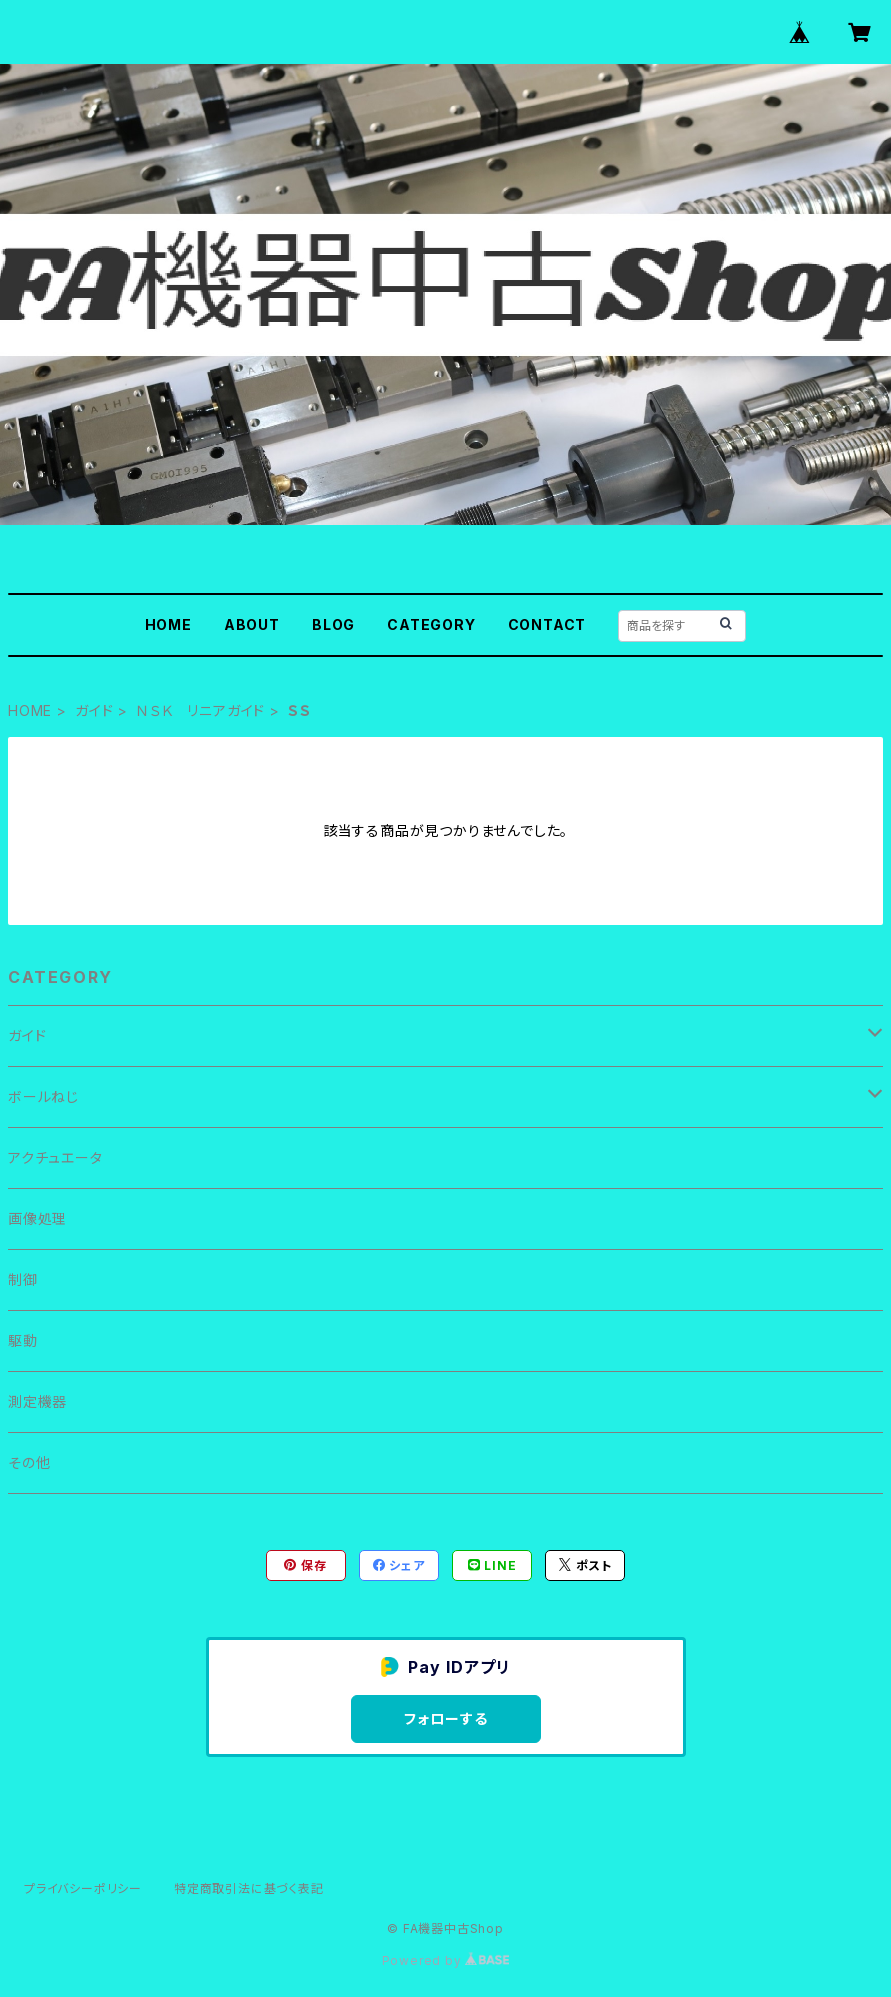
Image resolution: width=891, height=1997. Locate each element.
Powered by (446, 1960)
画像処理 (37, 1218)
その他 (29, 1462)
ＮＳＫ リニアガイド (200, 710)
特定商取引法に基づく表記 (249, 1888)
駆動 (23, 1340)
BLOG (333, 624)
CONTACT (547, 624)
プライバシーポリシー (83, 1888)
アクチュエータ (55, 1157)
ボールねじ (43, 1096)
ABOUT (252, 624)
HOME (168, 624)
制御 (23, 1279)
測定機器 (37, 1401)
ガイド (94, 710)
